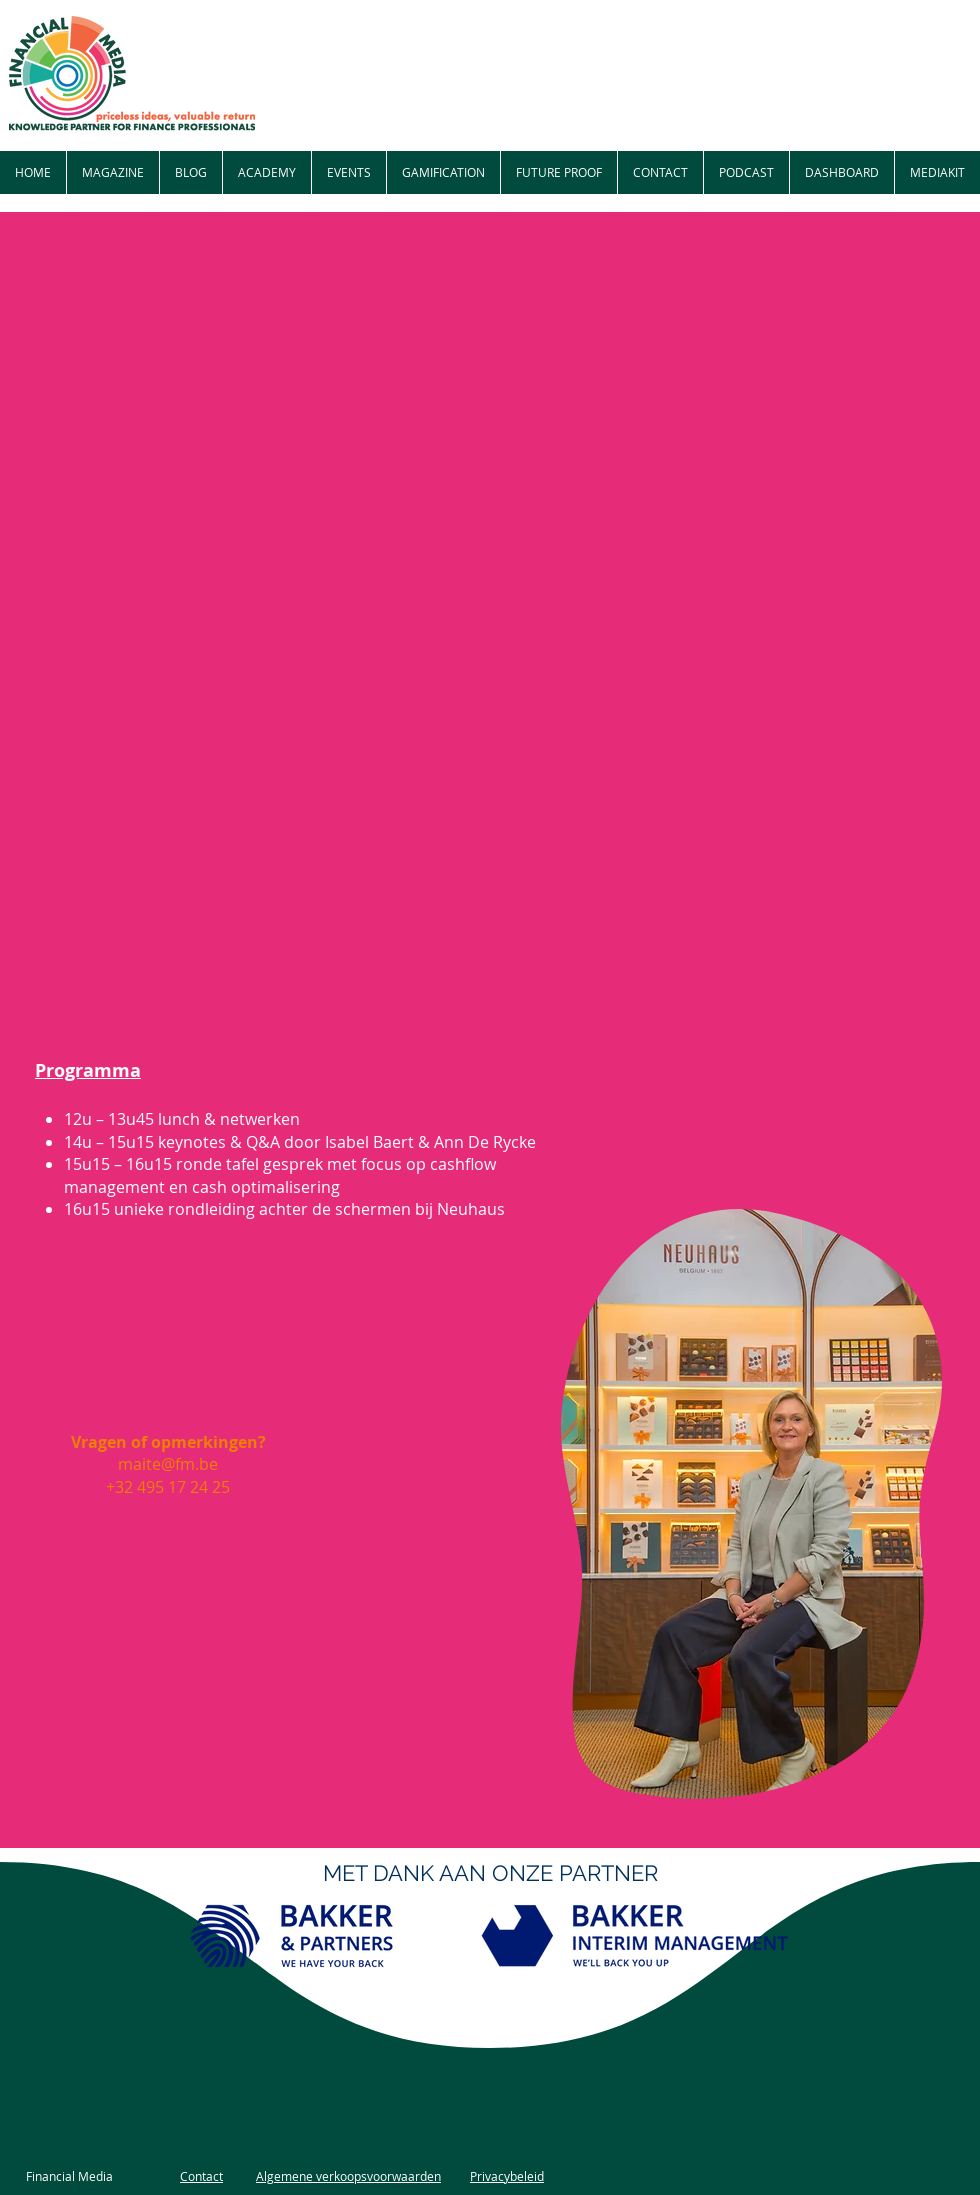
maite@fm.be (168, 1464)
